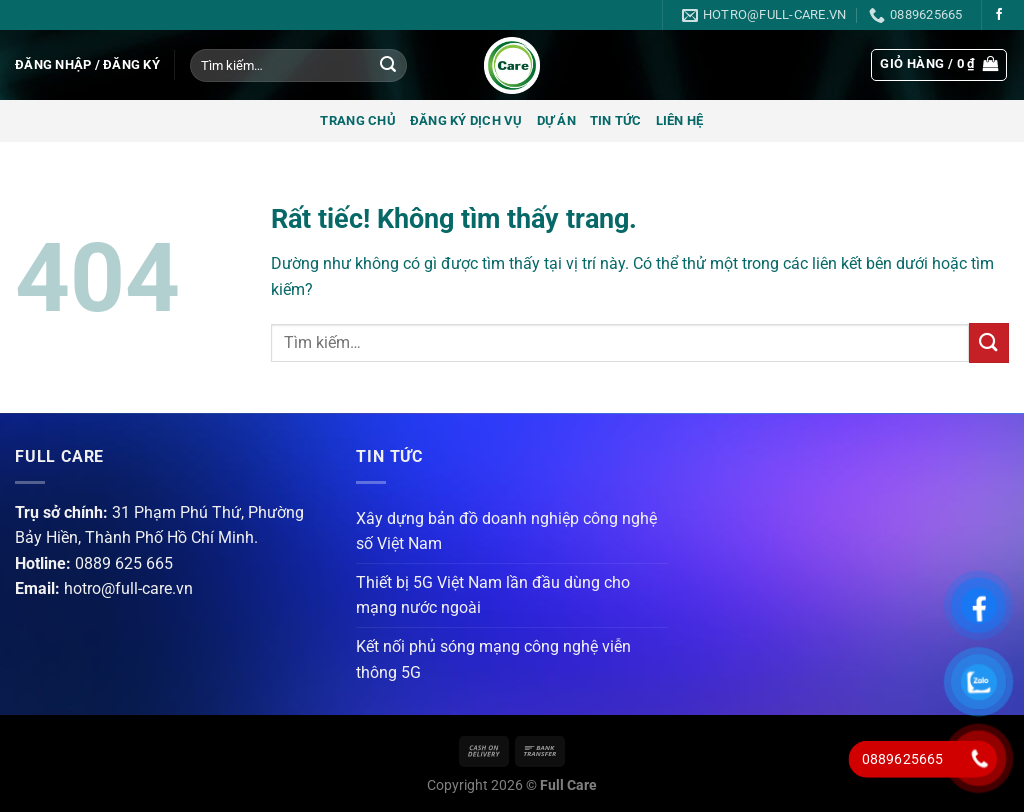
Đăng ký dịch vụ (466, 120)
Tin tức (616, 120)
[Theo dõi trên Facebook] (999, 15)
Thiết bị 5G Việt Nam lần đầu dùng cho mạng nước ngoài (493, 595)
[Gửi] (388, 66)
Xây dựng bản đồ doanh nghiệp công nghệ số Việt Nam (506, 531)
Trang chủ (357, 120)
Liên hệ (680, 120)
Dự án (556, 120)
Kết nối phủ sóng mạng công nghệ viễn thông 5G (493, 659)
